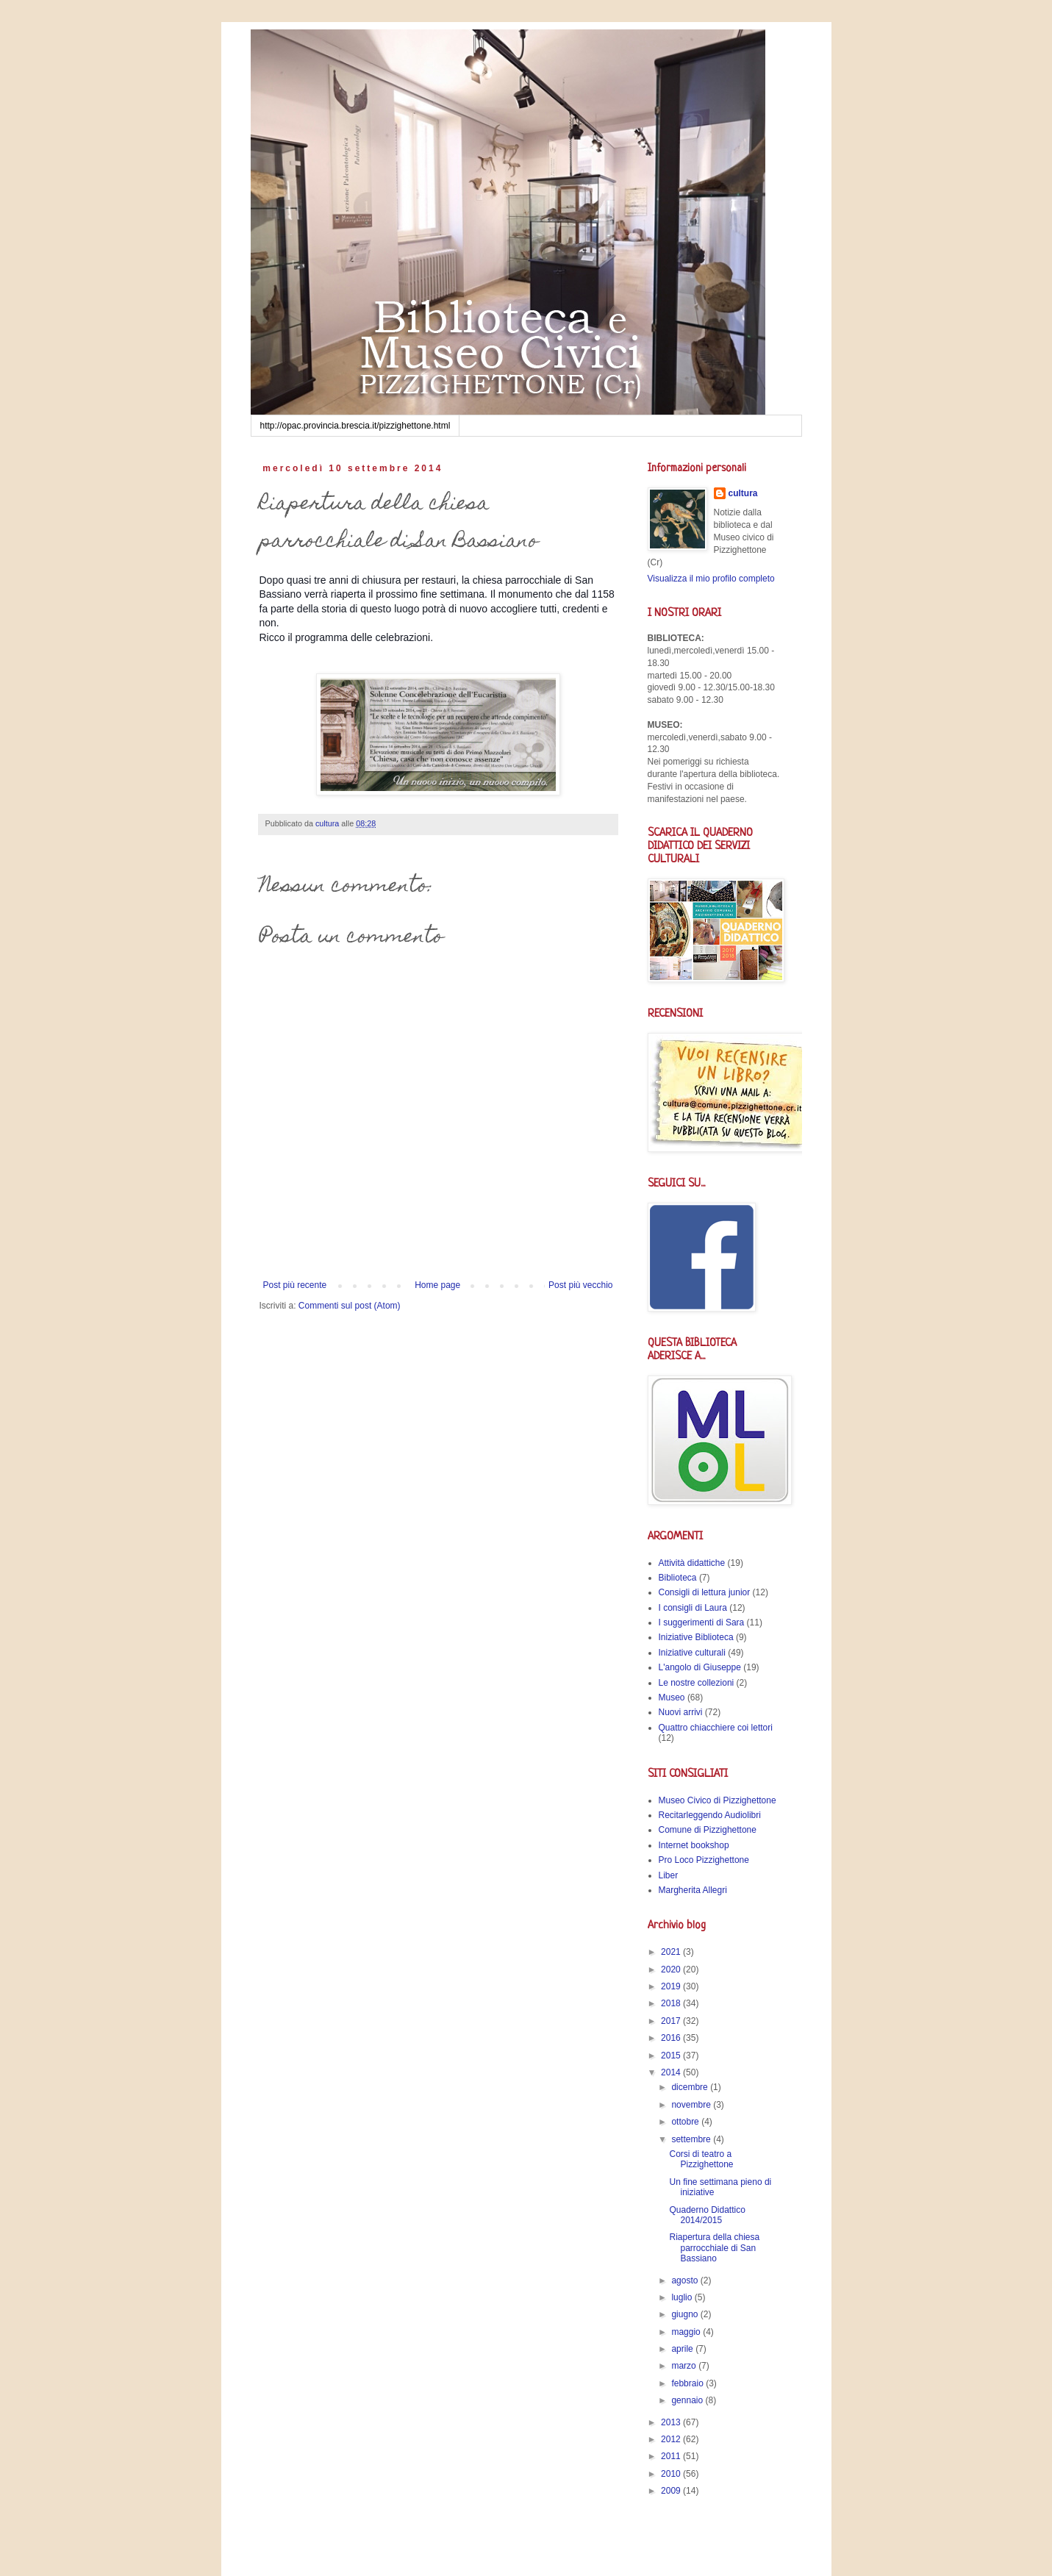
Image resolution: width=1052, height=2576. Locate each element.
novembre (692, 2105)
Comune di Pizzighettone (707, 1830)
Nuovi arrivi (681, 1712)
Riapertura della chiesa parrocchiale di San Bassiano (714, 2248)
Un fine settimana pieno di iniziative (720, 2187)
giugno (685, 2314)
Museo (672, 1697)
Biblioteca (678, 1578)
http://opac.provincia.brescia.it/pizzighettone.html (355, 426)
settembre (692, 2139)
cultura (743, 493)
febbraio (688, 2383)
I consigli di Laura (693, 1608)
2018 (672, 2003)
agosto (685, 2280)
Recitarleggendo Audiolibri (710, 1815)
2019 (672, 1986)
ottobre (686, 2122)
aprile (683, 2349)
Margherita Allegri (693, 1890)
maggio (687, 2332)
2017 (672, 2021)
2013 (672, 2422)
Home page (437, 1285)
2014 (672, 2072)
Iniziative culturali (692, 1652)
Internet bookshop (694, 1845)
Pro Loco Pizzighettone (704, 1860)
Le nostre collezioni (696, 1683)
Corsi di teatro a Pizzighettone (701, 2159)
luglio (682, 2297)
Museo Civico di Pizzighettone (717, 1800)
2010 (672, 2474)
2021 (672, 1952)
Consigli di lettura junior (705, 1592)
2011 (672, 2456)
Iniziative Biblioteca (696, 1637)
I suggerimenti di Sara (702, 1622)
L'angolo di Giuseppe (700, 1667)
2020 (672, 1969)
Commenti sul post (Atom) (349, 1305)
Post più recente (295, 1285)
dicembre (690, 2087)
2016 (672, 2038)
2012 (672, 2439)
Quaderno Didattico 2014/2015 (707, 2215)
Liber (669, 1875)
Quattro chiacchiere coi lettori (716, 1727)
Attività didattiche (692, 1563)
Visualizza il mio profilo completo (711, 578)
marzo (684, 2366)
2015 (672, 2055)
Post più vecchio (580, 1285)
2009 (672, 2491)
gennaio (688, 2400)
